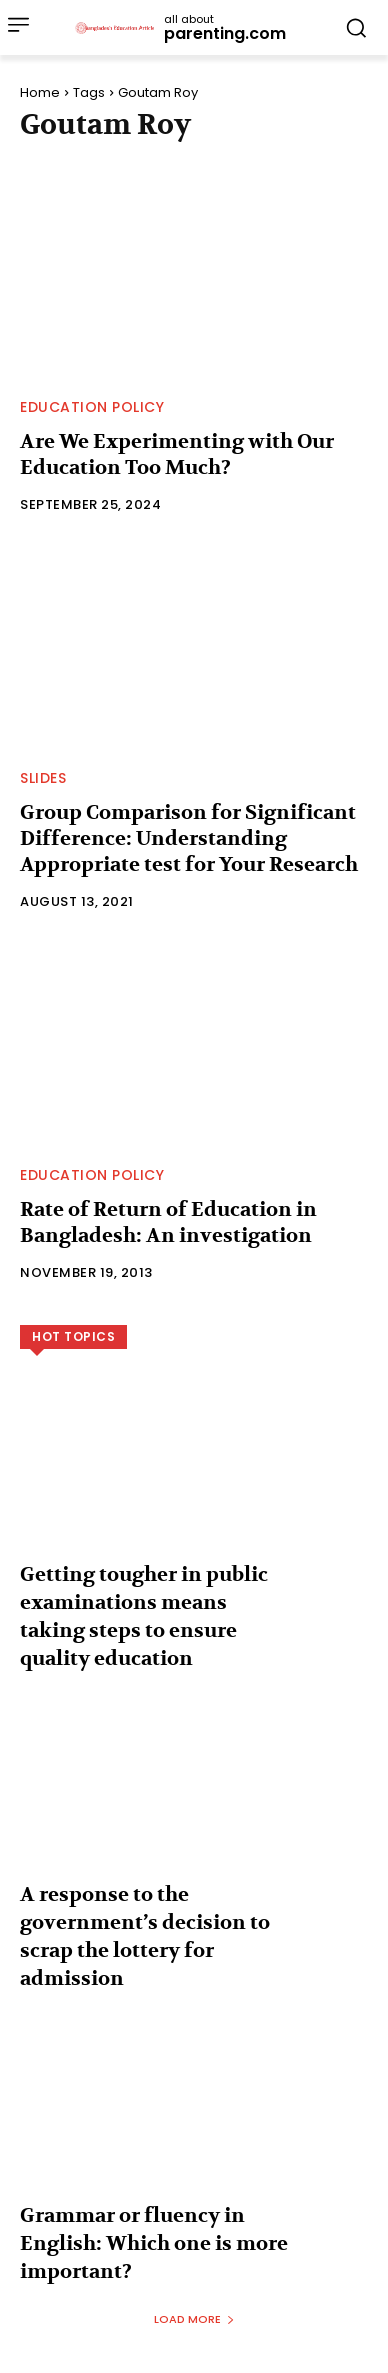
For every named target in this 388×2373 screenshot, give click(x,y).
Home (40, 92)
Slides (43, 778)
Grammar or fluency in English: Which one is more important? (154, 2243)
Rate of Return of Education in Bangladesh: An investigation (168, 1222)
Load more (194, 2319)
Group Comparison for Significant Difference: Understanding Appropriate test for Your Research (189, 838)
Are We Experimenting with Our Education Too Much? (177, 454)
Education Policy (92, 407)
